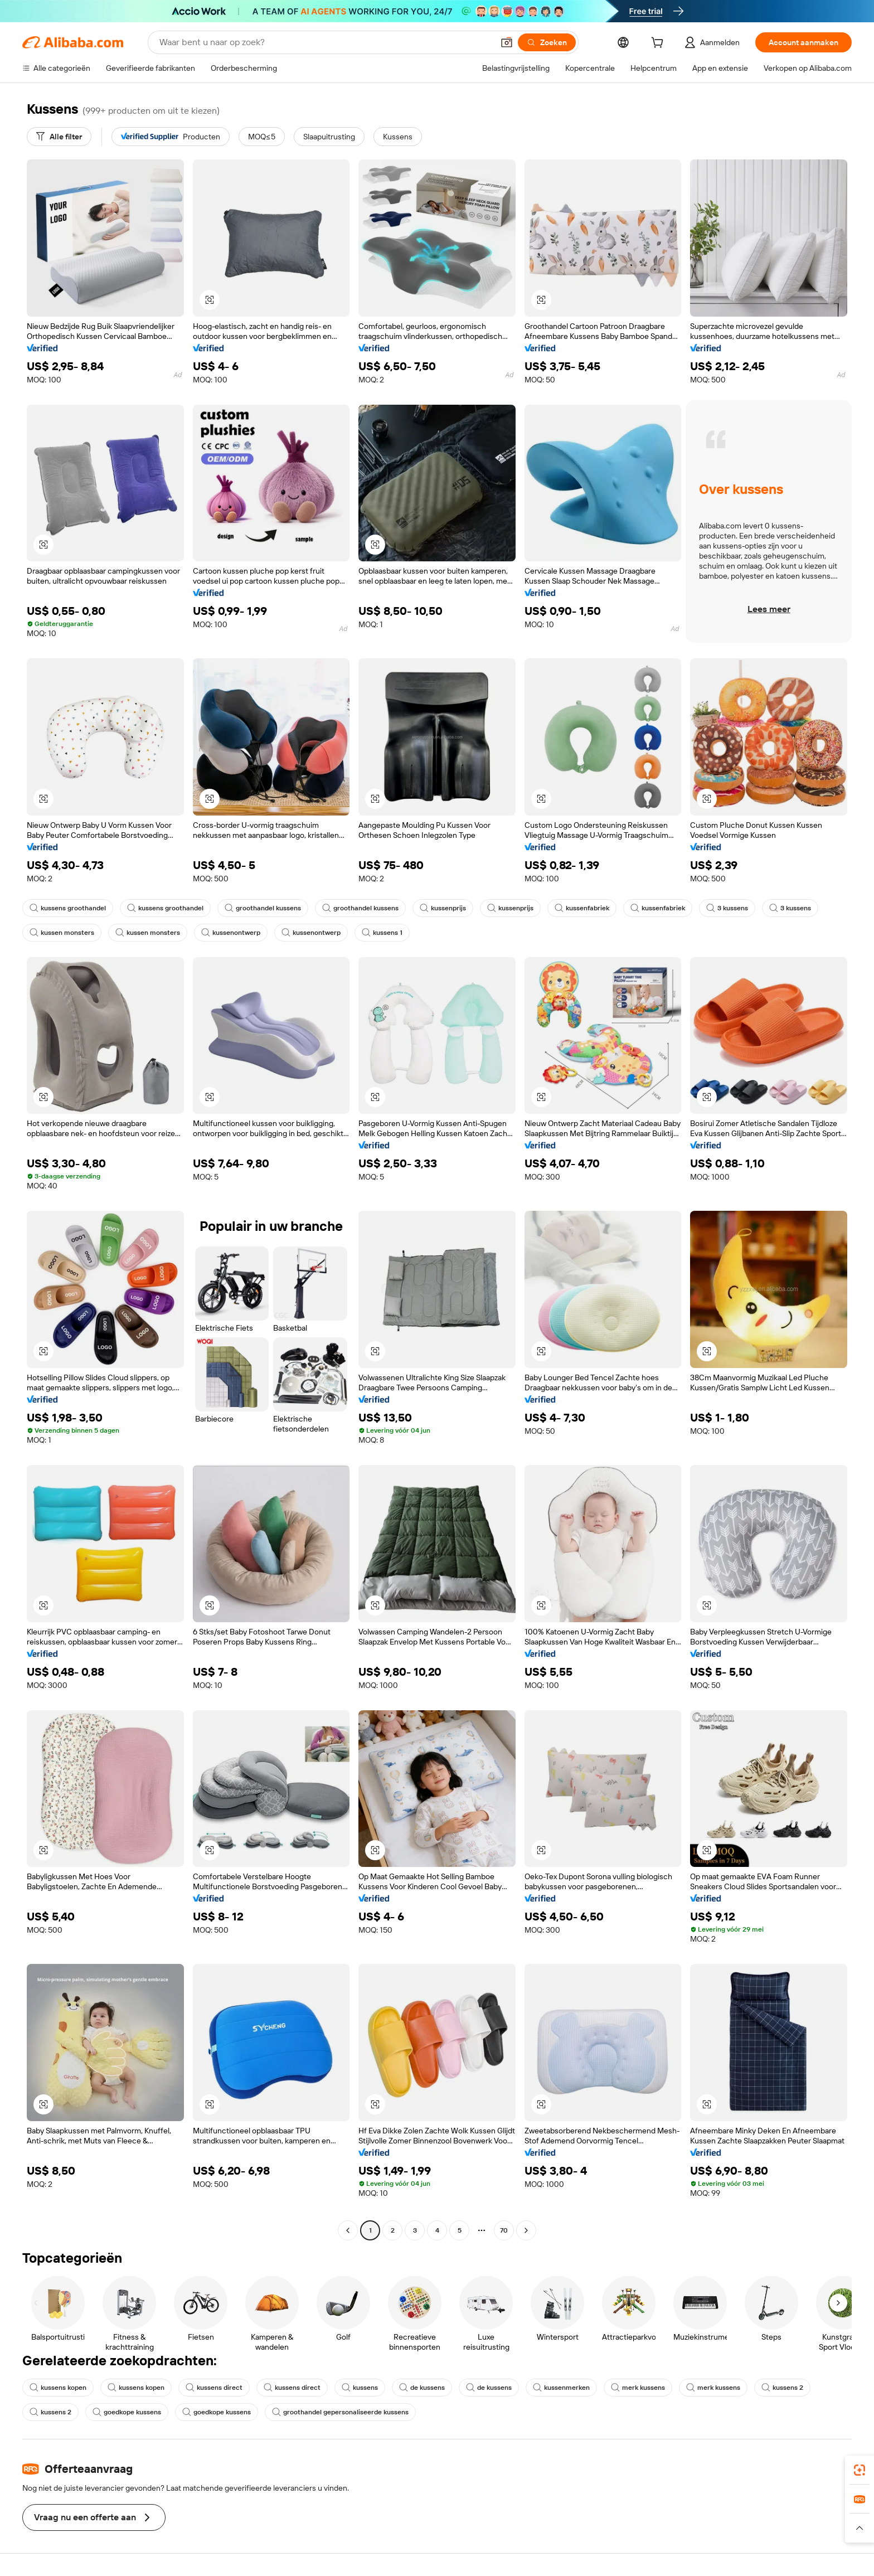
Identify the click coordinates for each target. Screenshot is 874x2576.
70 (504, 2230)
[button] (506, 42)
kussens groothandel (68, 908)
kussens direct (214, 2387)
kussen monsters (62, 932)
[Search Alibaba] (325, 42)
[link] (859, 2470)
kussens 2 (782, 2387)
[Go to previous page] (348, 2230)
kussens (360, 2387)
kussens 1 (382, 932)
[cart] (659, 44)
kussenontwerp (230, 932)
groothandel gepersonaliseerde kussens (340, 2412)
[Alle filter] (59, 136)
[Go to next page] (526, 2230)
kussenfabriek (582, 908)
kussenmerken (561, 2387)
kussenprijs (443, 908)
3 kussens (727, 908)
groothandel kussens (263, 908)
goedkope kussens (127, 2412)
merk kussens (638, 2387)
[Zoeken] (547, 42)
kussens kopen (58, 2387)
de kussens (422, 2387)
